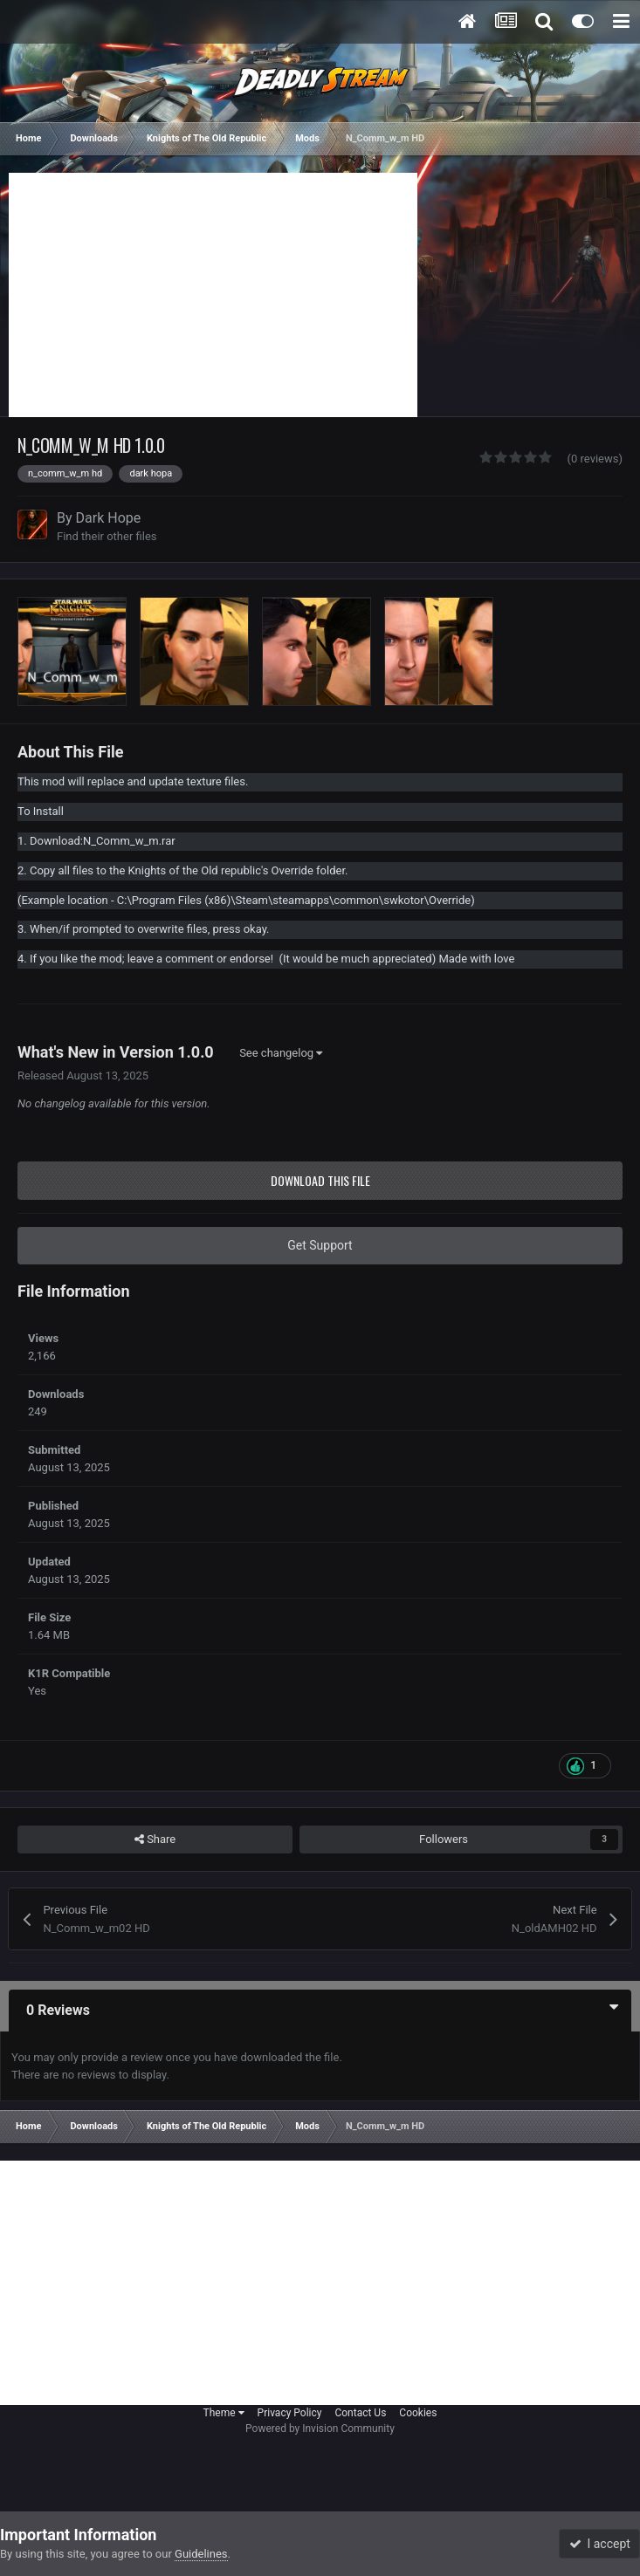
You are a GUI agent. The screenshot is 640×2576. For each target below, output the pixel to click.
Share (154, 1839)
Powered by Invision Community (320, 2428)
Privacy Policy (290, 2413)
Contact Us (360, 2413)
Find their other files (107, 536)
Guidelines (201, 2553)
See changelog (280, 1052)
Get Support (319, 1245)
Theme (223, 2413)
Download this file (320, 1180)
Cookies (418, 2413)
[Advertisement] (213, 295)
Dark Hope (108, 518)
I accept (599, 2544)
